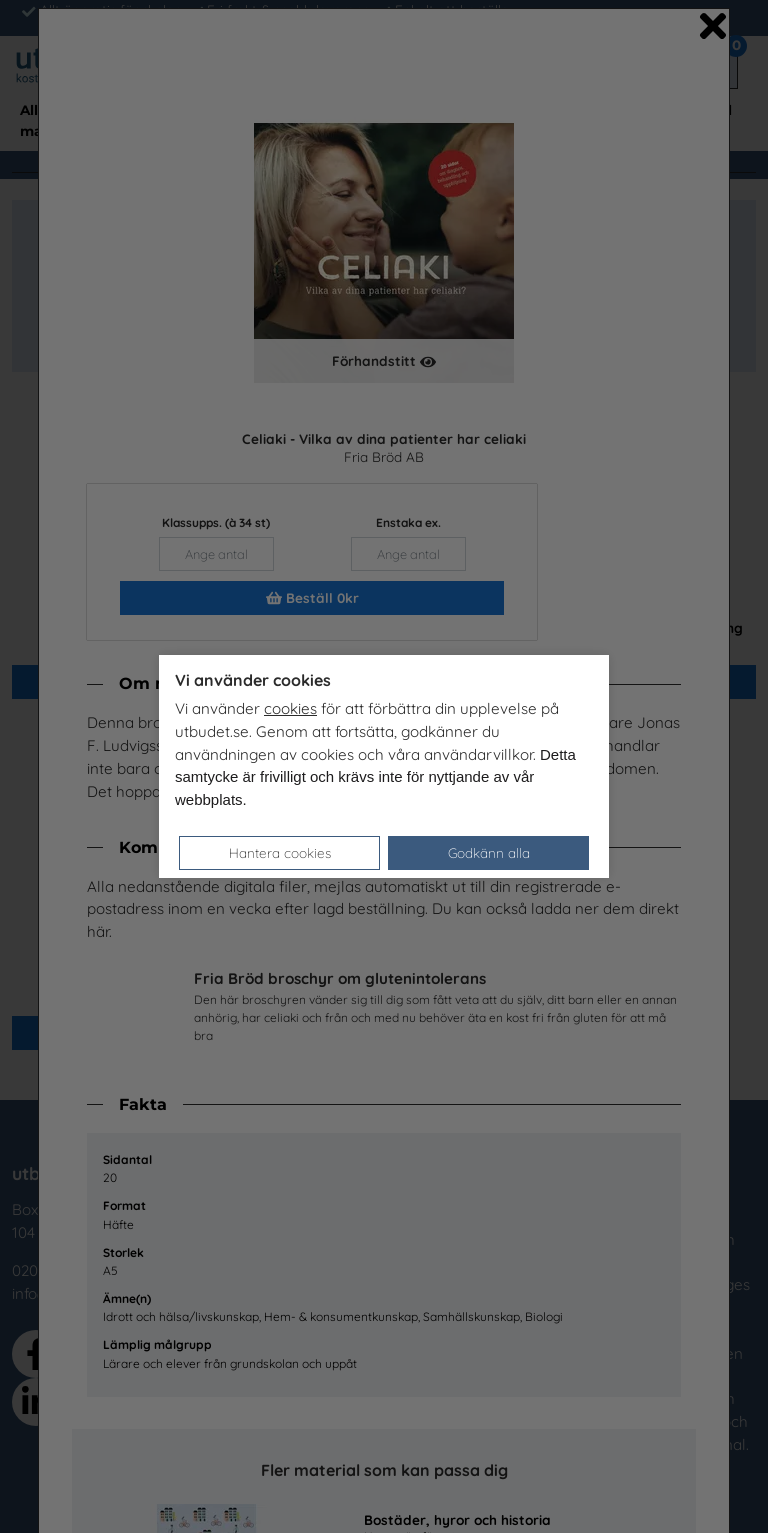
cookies (290, 708)
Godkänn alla (489, 852)
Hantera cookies (280, 852)
